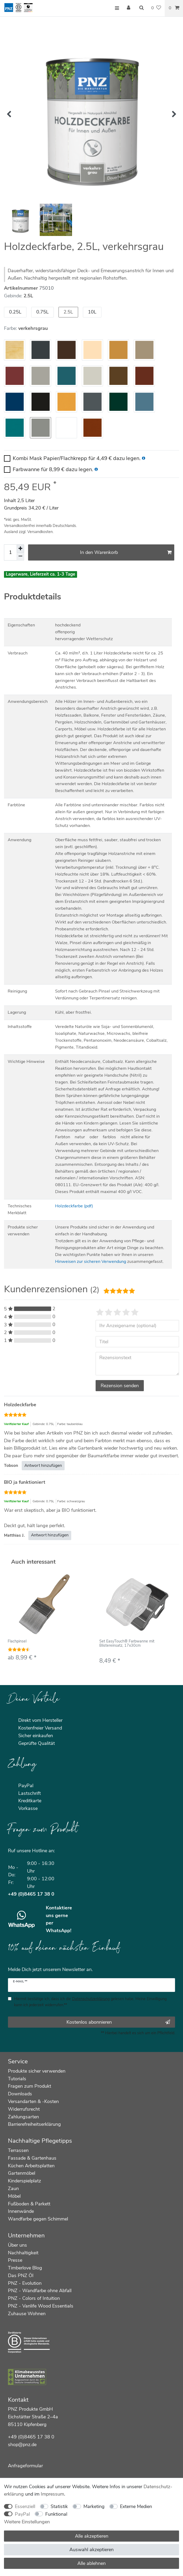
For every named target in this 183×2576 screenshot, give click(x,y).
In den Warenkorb (126, 552)
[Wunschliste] (156, 8)
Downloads (20, 2094)
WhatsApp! (58, 1930)
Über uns (17, 2245)
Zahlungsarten (23, 2117)
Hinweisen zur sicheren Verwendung (90, 1261)
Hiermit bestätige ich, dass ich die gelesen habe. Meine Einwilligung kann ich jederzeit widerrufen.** (90, 2002)
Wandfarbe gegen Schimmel (38, 2219)
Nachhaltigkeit (23, 2253)
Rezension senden (120, 1385)
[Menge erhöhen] (20, 548)
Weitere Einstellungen (27, 2522)
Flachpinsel (17, 1641)
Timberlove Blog (25, 2268)
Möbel (14, 2196)
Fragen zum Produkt (29, 2086)
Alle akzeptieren (91, 2536)
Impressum (52, 2494)
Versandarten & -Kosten (33, 2101)
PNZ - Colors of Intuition (34, 2298)
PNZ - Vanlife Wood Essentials (40, 2306)
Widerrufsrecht (24, 2109)
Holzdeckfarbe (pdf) (74, 1206)
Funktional (56, 2514)
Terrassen (18, 2150)
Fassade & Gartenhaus (32, 2158)
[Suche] (141, 8)
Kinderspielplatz (24, 2181)
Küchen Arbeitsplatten (31, 2166)
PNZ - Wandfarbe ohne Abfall (40, 2290)
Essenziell (25, 2506)
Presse (15, 2260)
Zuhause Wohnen (27, 2313)
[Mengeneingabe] (10, 552)
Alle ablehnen (91, 2563)
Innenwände (21, 2211)
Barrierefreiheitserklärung (34, 2124)
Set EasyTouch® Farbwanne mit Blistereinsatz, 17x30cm (126, 1643)
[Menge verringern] (20, 557)
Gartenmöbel (21, 2173)
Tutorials (17, 2079)
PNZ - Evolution (25, 2283)
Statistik (59, 2506)
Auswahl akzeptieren (91, 2549)
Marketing (94, 2506)
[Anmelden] (129, 8)
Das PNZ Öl (20, 2275)
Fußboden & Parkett (29, 2204)
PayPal (22, 2514)
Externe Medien (136, 2506)
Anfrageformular (25, 2466)
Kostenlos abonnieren (118, 2022)
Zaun (13, 2188)
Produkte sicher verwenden (36, 2071)
